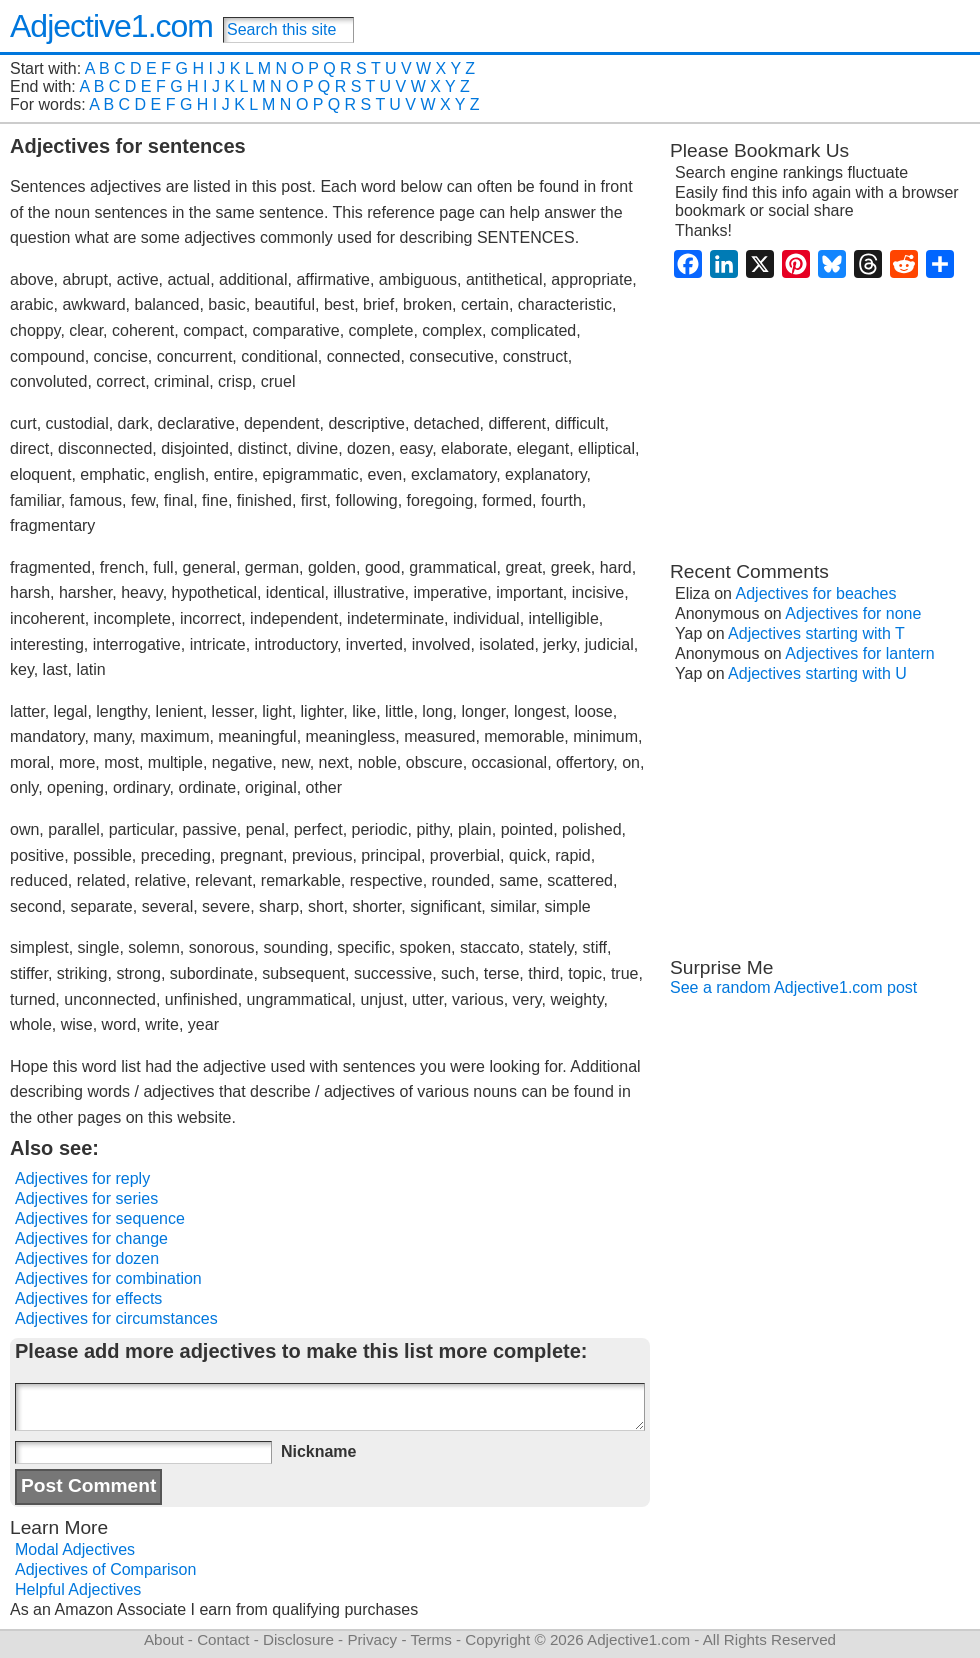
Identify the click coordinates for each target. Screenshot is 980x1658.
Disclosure (298, 1639)
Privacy (372, 1639)
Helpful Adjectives (78, 1589)
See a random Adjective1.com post (793, 987)
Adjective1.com (111, 26)
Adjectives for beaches (816, 593)
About (164, 1639)
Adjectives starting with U (817, 673)
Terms (430, 1639)
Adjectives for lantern (859, 653)
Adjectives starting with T (816, 633)
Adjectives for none (853, 613)
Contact (223, 1639)
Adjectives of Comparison (105, 1569)
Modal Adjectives (75, 1549)
